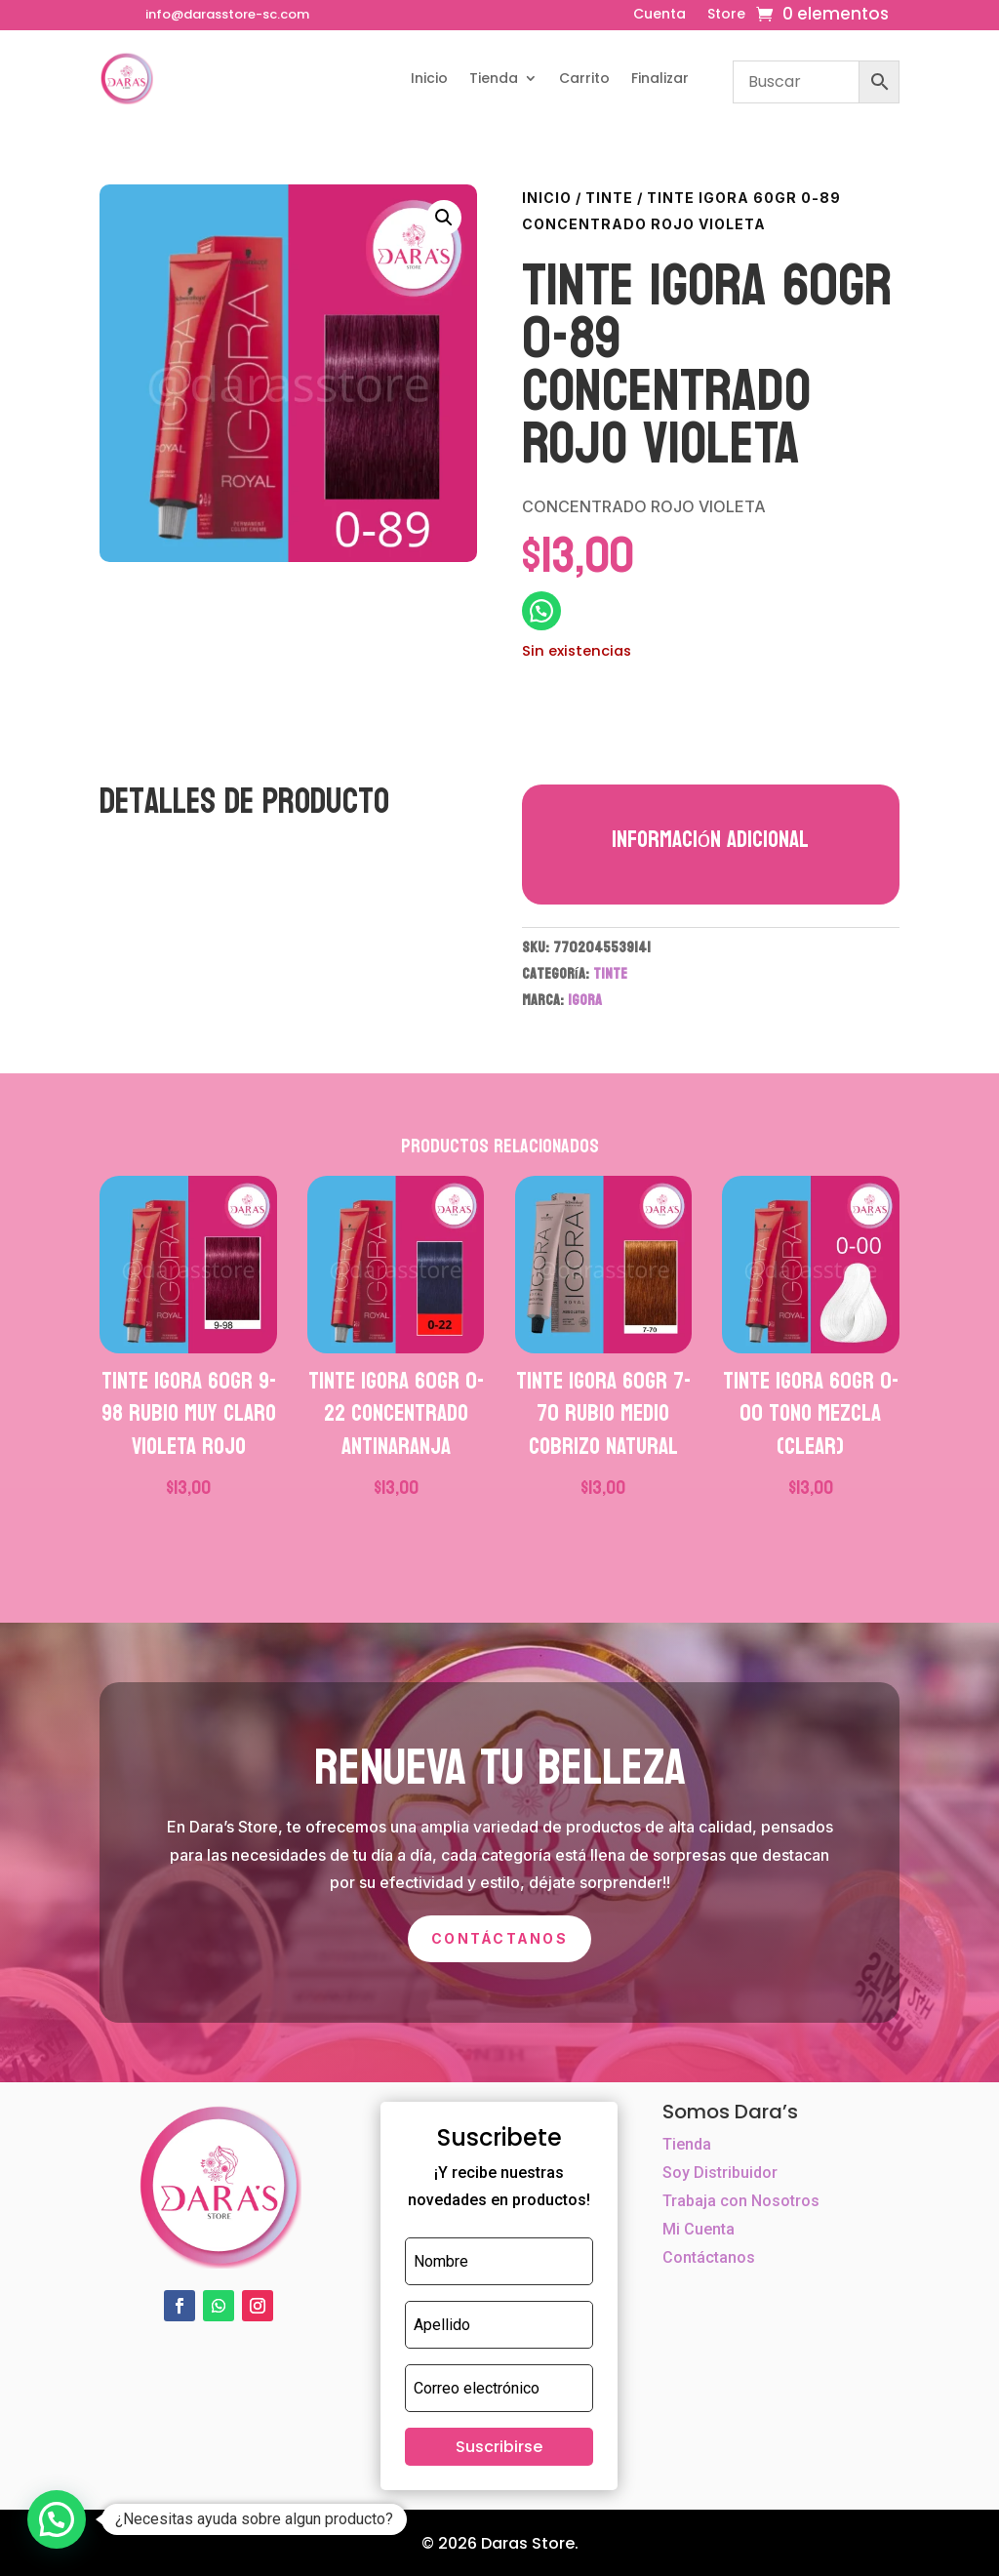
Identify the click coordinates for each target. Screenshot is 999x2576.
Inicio (429, 78)
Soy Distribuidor (720, 2172)
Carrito (584, 78)
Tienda (493, 78)
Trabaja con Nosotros (740, 2201)
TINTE (609, 197)
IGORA (585, 1000)
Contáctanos (499, 1938)
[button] (443, 217)
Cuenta (659, 15)
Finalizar (660, 78)
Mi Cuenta (698, 2229)
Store (726, 15)
